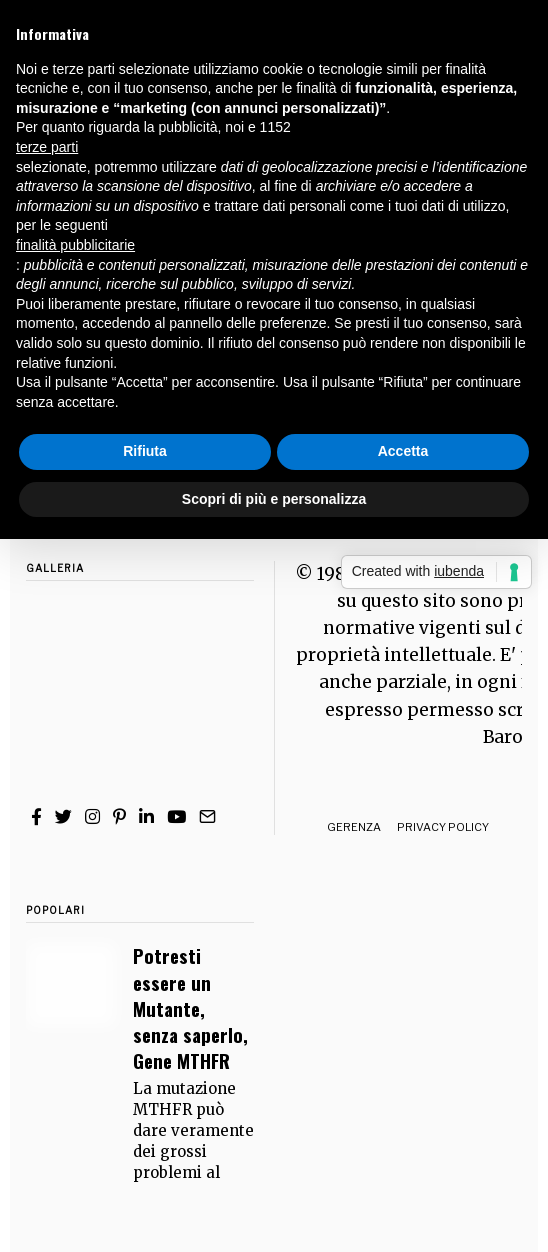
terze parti (47, 147)
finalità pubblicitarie (75, 245)
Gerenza (354, 827)
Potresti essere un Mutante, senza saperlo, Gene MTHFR (190, 1008)
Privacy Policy (443, 827)
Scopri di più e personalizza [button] (274, 499)
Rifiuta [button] (145, 451)
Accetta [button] (403, 451)
